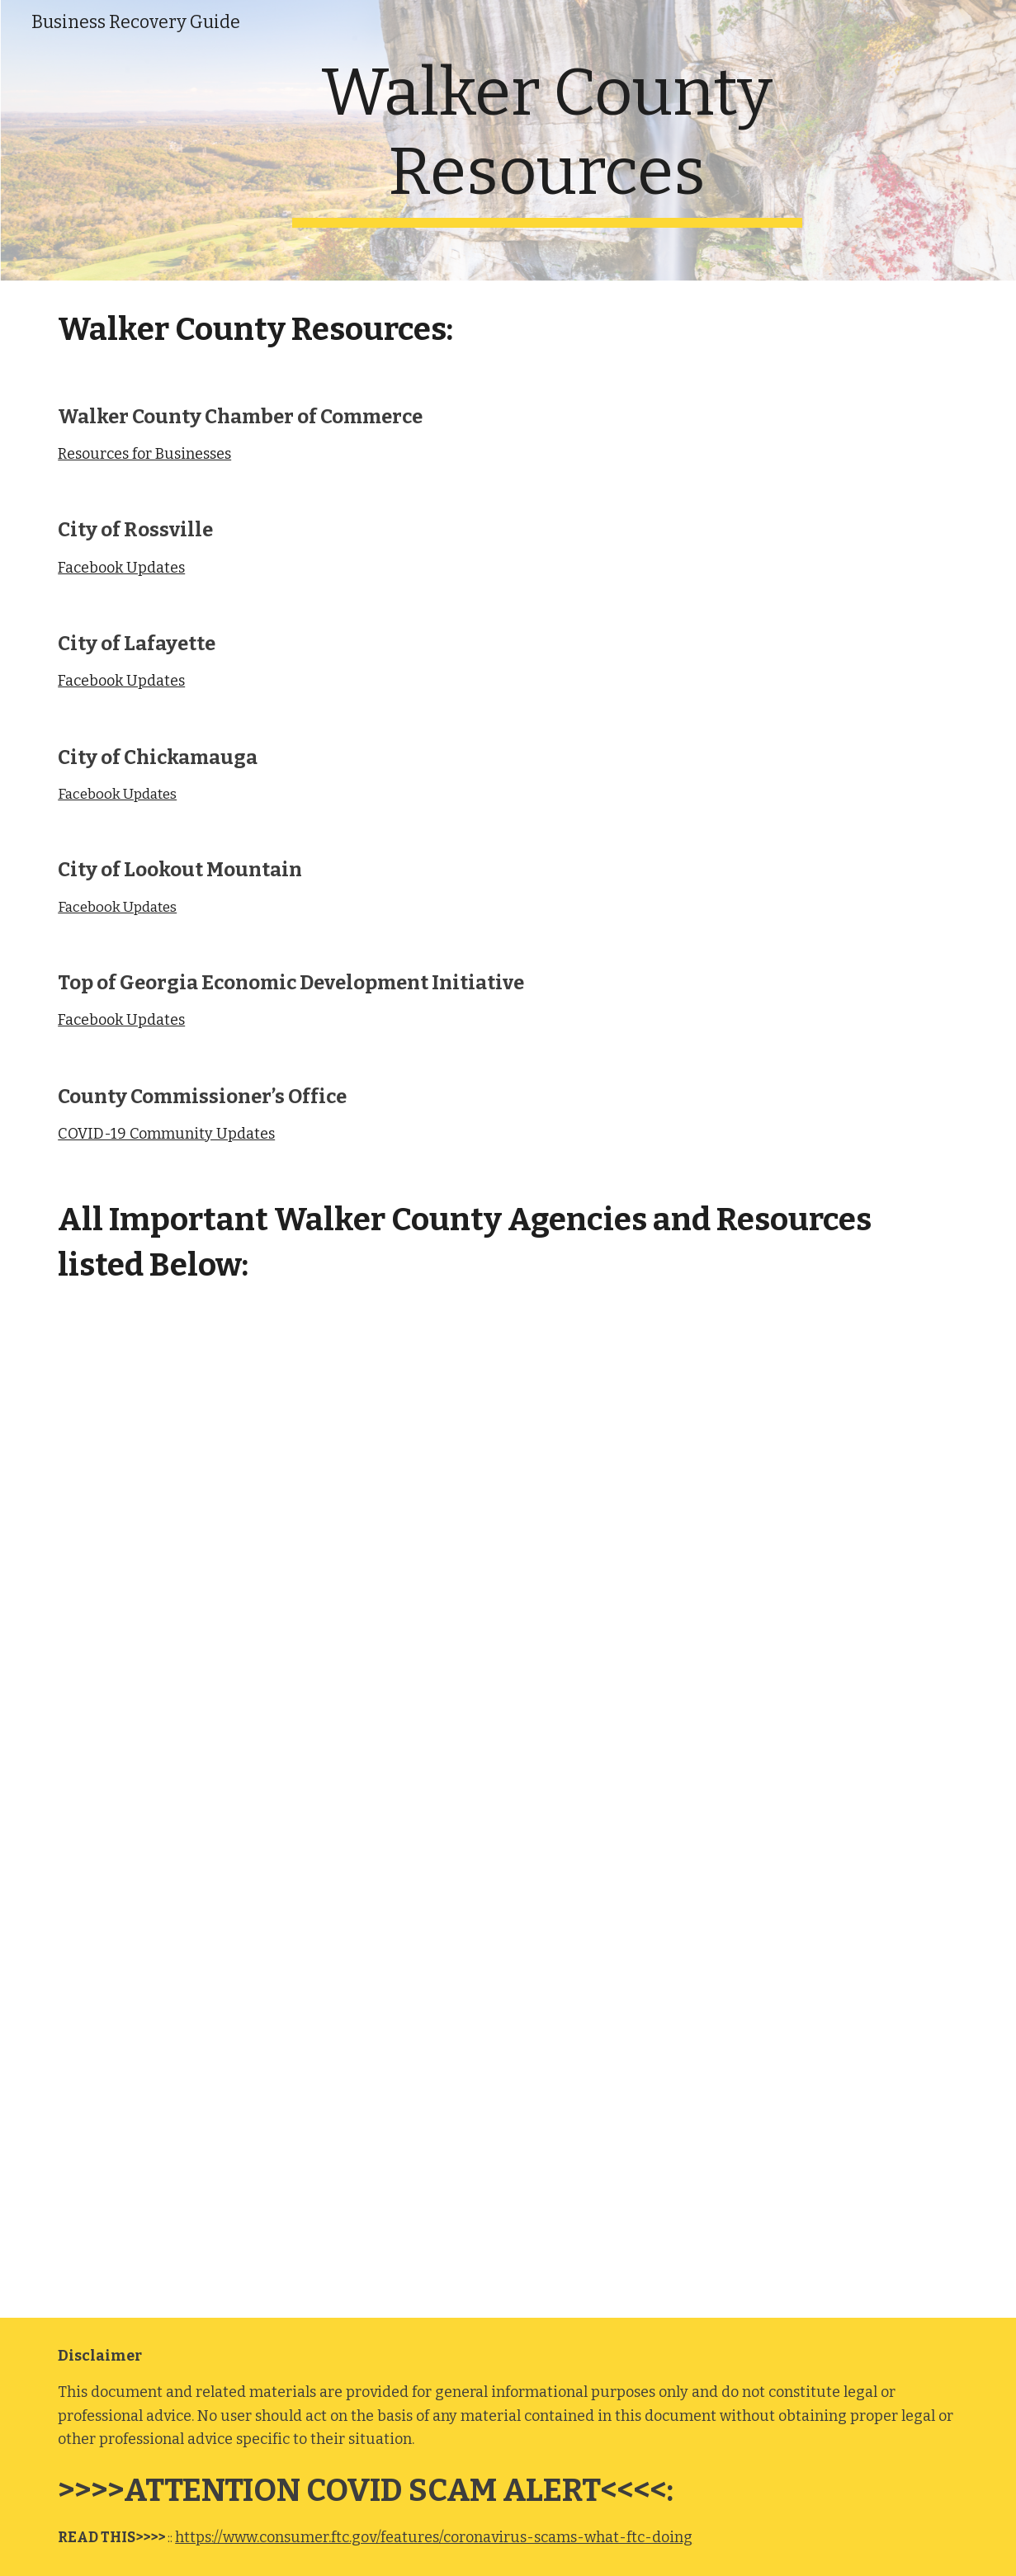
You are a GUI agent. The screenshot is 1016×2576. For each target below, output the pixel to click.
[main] (547, 140)
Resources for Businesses (144, 454)
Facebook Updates (121, 568)
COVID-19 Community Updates (166, 1134)
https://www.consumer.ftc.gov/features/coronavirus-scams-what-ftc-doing (433, 2537)
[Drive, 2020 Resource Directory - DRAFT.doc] (508, 1816)
